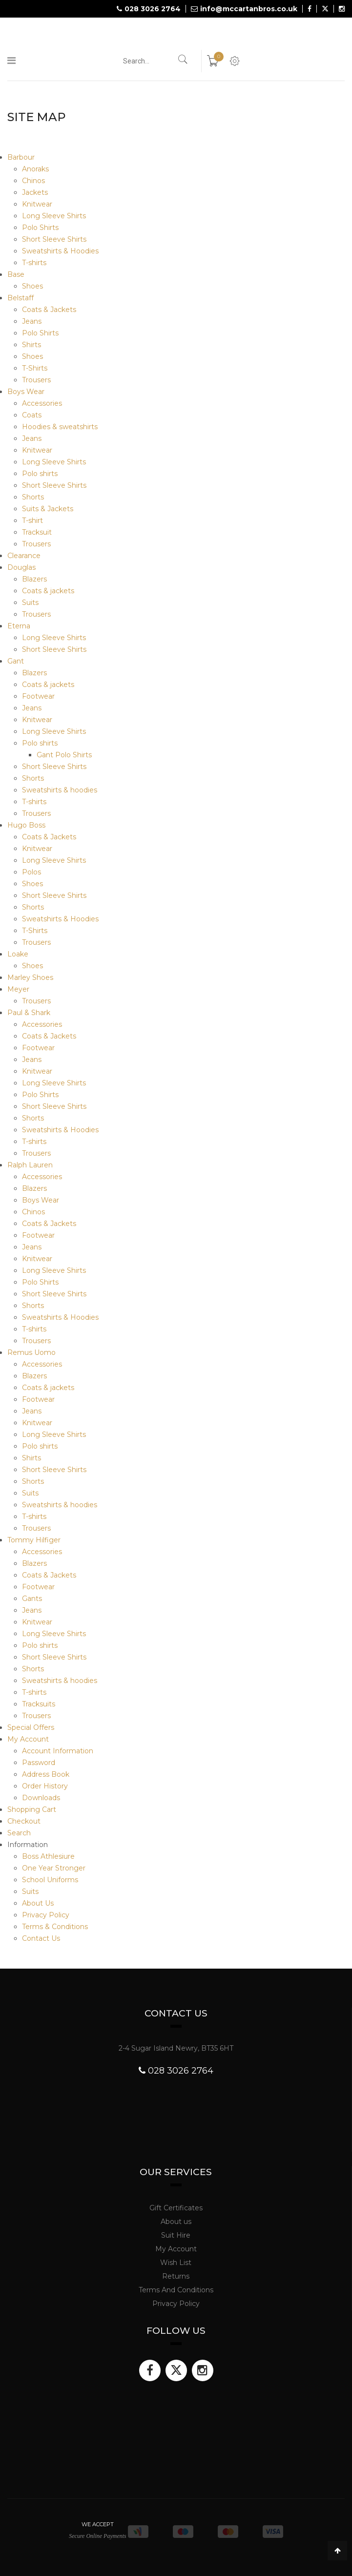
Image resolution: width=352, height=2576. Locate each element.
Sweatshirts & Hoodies (60, 251)
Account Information (57, 1750)
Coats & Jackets (49, 309)
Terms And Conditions (176, 2289)
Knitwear (37, 204)
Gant (15, 661)
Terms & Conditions (55, 1926)
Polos (31, 872)
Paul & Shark (28, 1012)
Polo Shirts (40, 227)
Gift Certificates (176, 2207)
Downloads (41, 1797)
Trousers (36, 379)
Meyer (18, 989)
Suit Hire (175, 2235)
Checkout (24, 1821)
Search (19, 1832)
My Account (28, 1739)
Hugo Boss (26, 825)
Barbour (21, 157)
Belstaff (20, 297)
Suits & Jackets (47, 508)
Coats (31, 415)
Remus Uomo (31, 1352)
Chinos (33, 180)
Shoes (32, 286)
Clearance (24, 555)
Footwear (38, 696)
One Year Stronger (53, 1868)
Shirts (31, 344)
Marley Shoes (30, 977)
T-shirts (34, 262)
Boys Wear (25, 391)
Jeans (31, 321)
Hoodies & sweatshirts (60, 426)
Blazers (34, 579)
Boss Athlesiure (48, 1856)
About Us (38, 1903)
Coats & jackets (48, 590)
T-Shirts (34, 368)
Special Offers (30, 1727)
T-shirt (32, 520)
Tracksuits (38, 1704)
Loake (17, 954)
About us (176, 2221)
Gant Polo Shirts (64, 754)
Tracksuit (37, 532)
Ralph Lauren (30, 1165)
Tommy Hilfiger (34, 1540)
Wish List (175, 2262)
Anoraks (35, 169)
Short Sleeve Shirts (54, 239)
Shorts (33, 497)
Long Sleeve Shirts (54, 215)
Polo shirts (40, 473)
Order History (45, 1786)
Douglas (21, 567)
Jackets (35, 192)
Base (15, 274)
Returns (175, 2276)
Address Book (45, 1774)
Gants (32, 1598)
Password (38, 1762)
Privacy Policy (45, 1915)
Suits (30, 602)
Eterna (18, 626)
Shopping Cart (31, 1809)
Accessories (42, 403)
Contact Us (41, 1938)
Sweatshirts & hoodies (59, 790)
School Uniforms (50, 1879)
